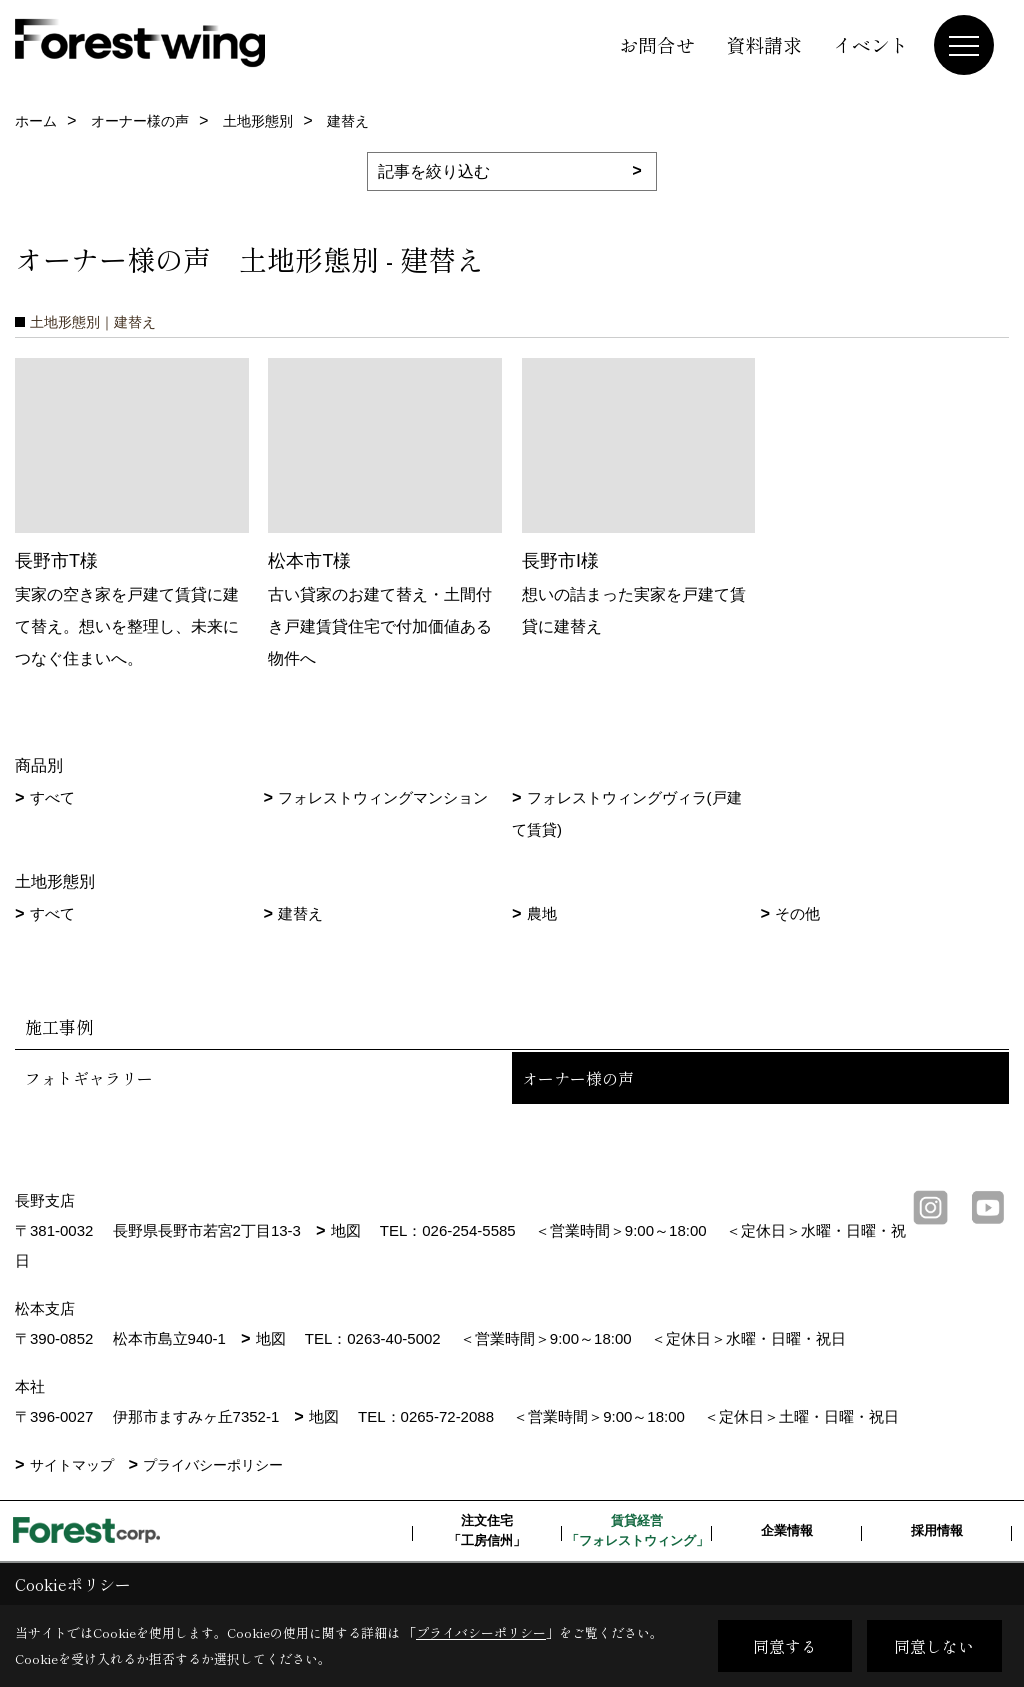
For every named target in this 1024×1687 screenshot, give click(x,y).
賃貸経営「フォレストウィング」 (637, 1530)
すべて (52, 797)
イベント (871, 44)
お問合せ (657, 44)
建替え (300, 913)
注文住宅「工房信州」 (487, 1530)
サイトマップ (72, 1465)
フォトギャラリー (89, 1078)
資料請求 (764, 44)
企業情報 (787, 1530)
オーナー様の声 (578, 1078)
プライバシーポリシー (213, 1465)
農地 (542, 913)
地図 (346, 1230)
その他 (797, 913)
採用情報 (937, 1530)
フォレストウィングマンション (383, 797)
